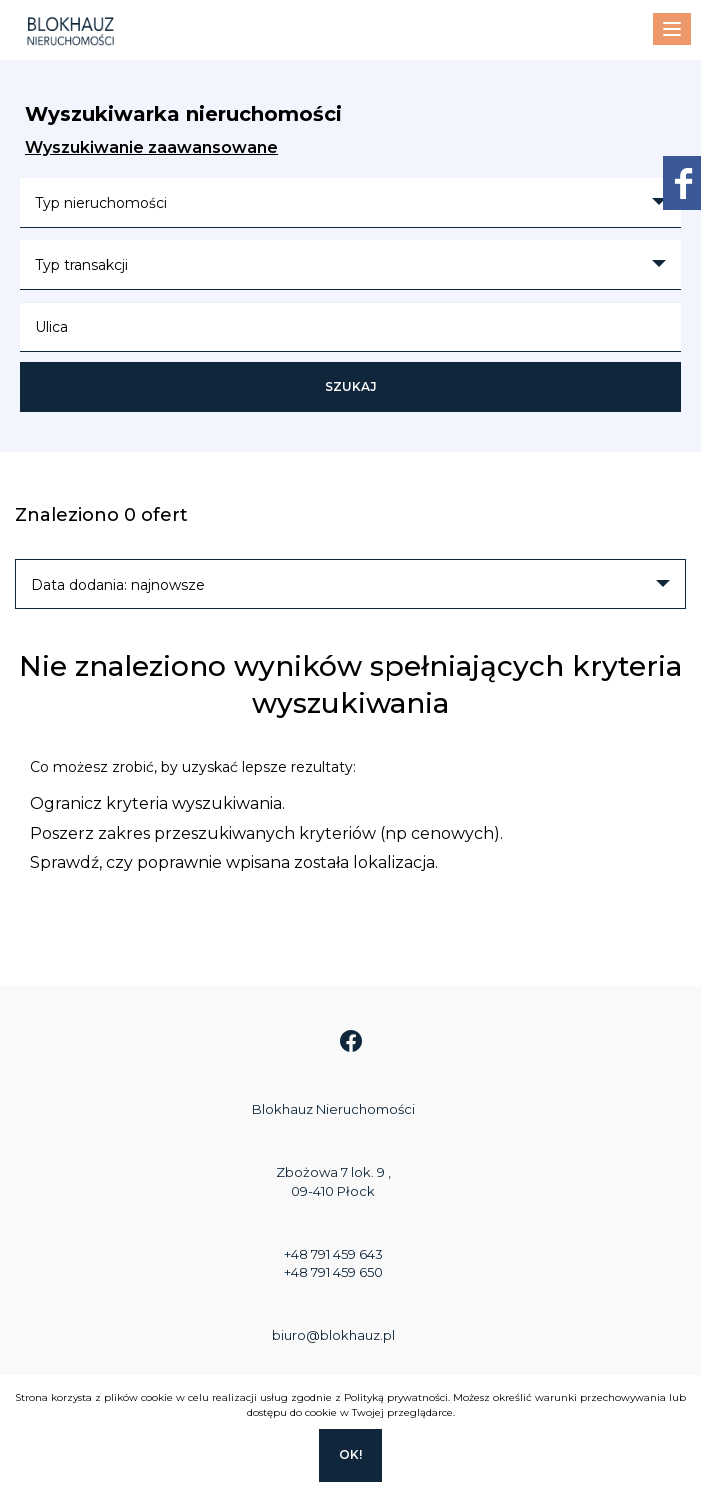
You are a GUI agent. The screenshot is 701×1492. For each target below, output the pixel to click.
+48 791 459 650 (333, 1272)
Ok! (350, 1454)
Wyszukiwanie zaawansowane (151, 147)
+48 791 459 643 (333, 1254)
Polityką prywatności (396, 1397)
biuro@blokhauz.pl (333, 1335)
